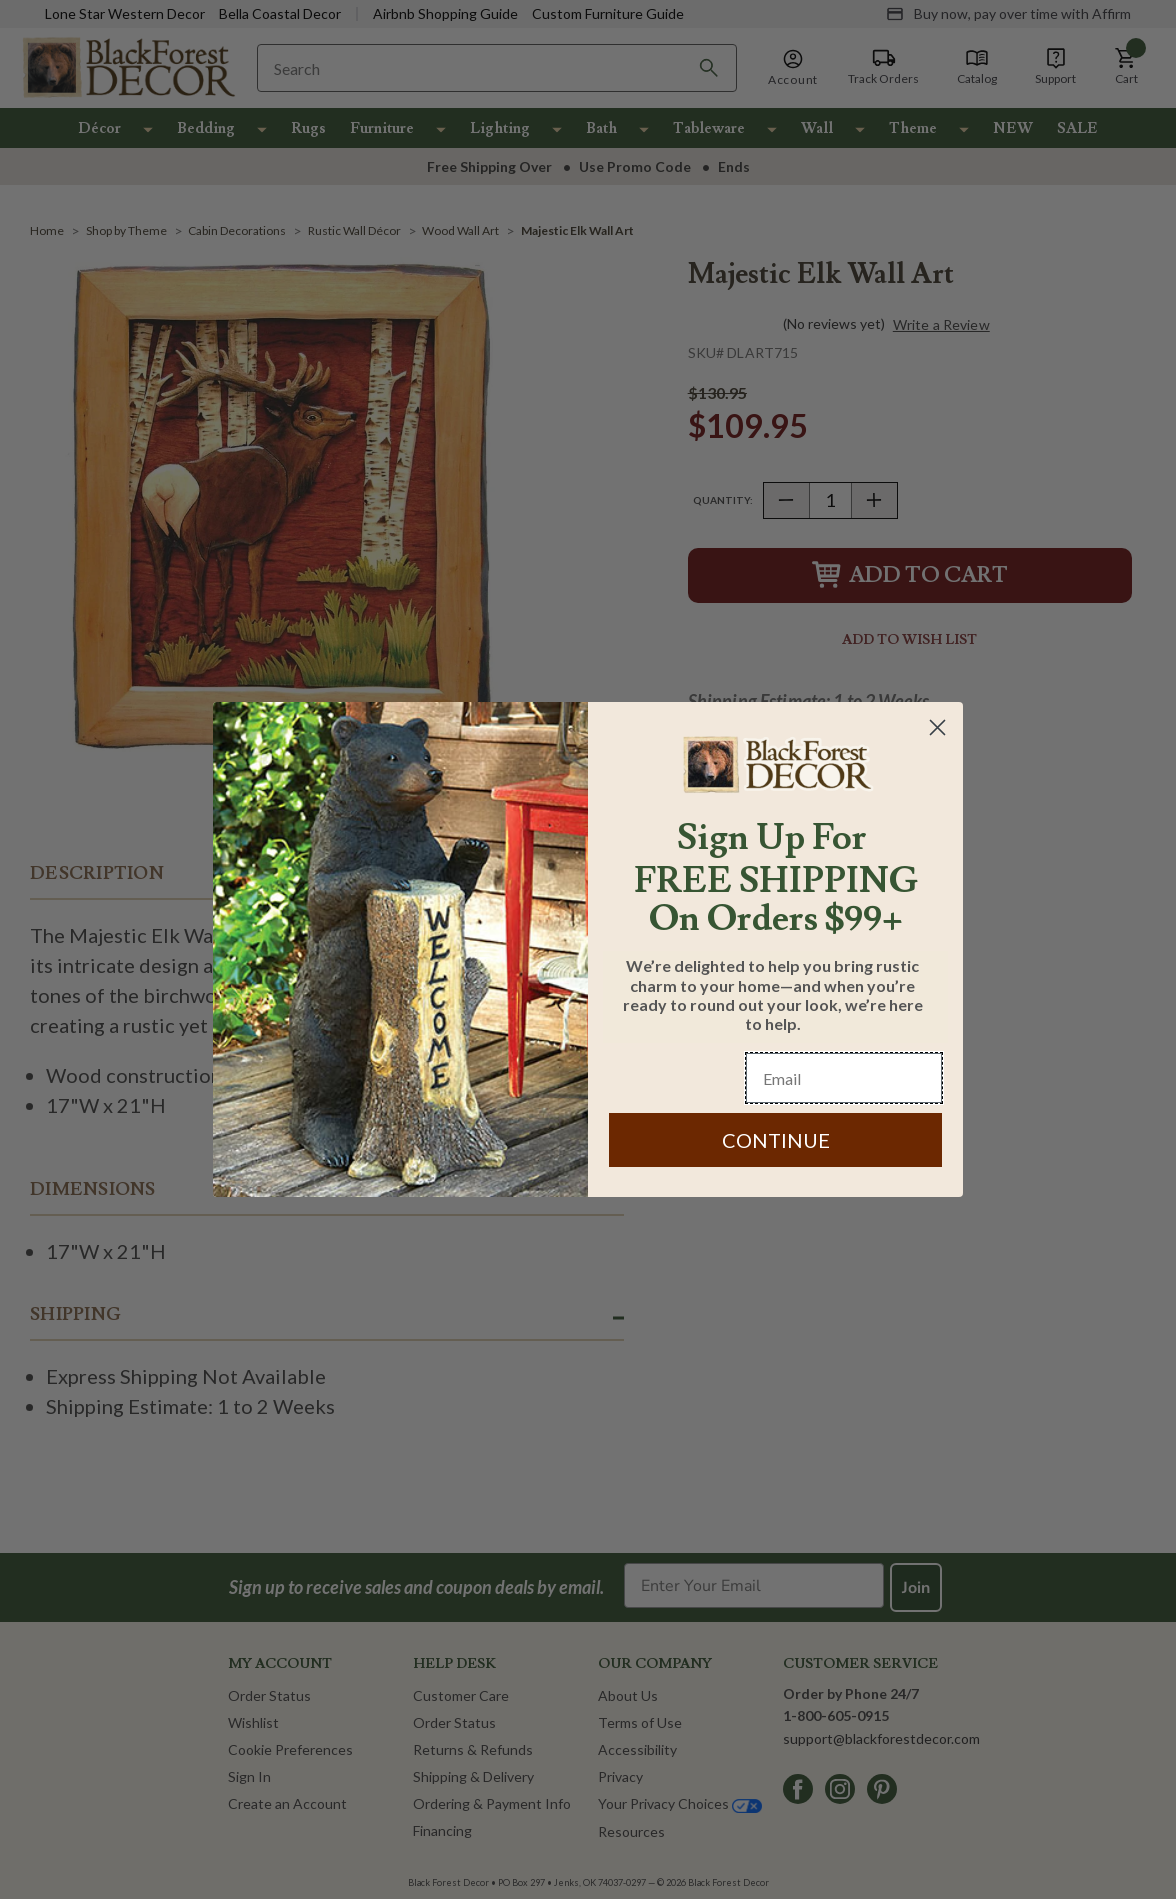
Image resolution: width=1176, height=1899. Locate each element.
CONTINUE (776, 1140)
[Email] (844, 1078)
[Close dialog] (937, 727)
